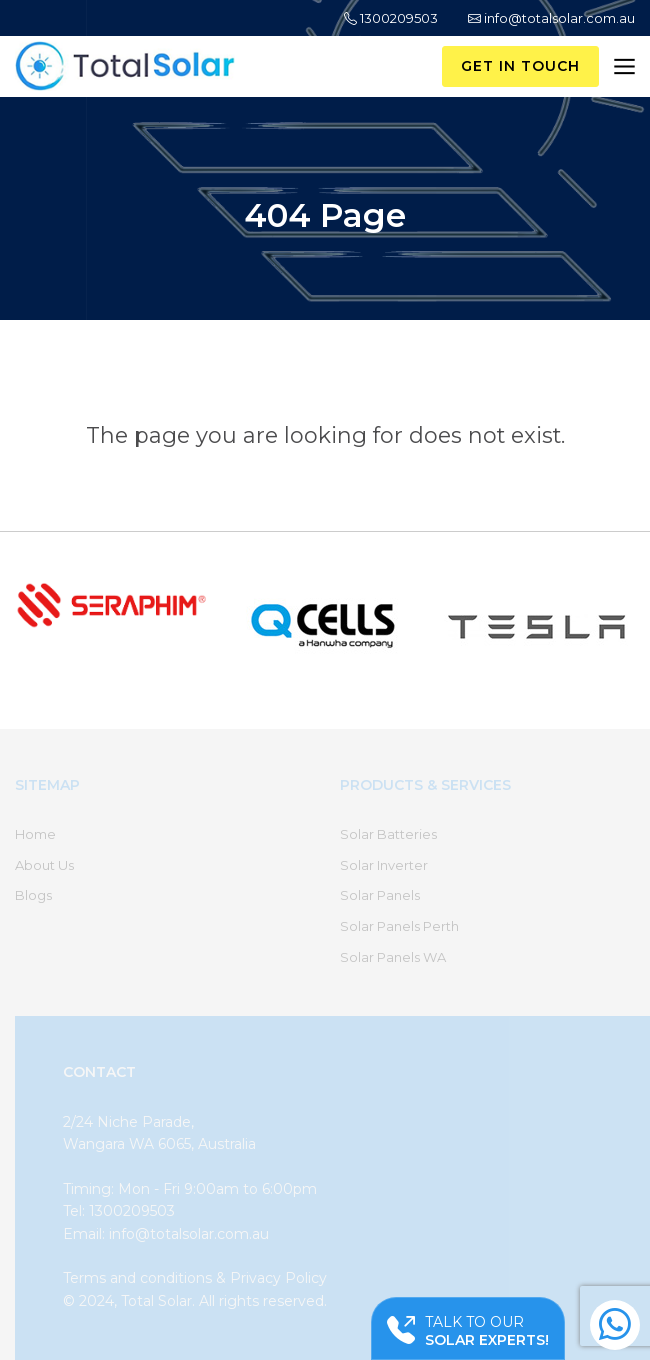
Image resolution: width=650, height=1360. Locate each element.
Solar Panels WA (393, 957)
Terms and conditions (137, 1278)
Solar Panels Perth (399, 926)
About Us (44, 865)
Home (35, 834)
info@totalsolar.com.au (551, 18)
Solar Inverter (384, 865)
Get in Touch (520, 66)
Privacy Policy (278, 1278)
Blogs (33, 895)
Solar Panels (380, 895)
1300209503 (391, 18)
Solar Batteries (388, 834)
